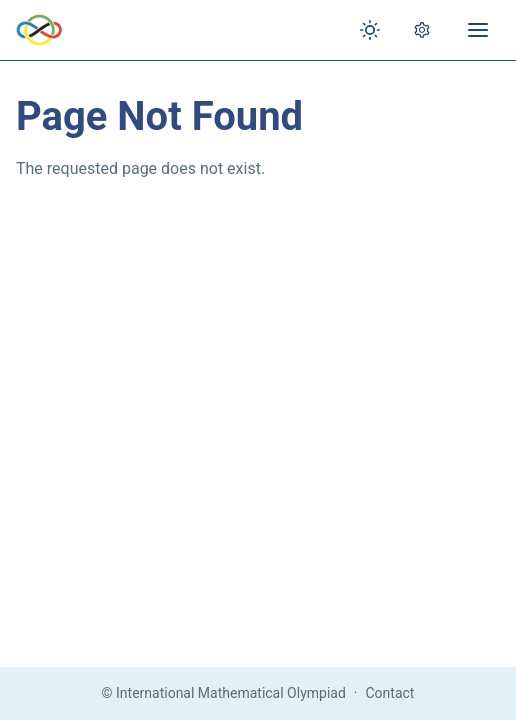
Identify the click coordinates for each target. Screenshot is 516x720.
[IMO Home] (39, 30)
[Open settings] (422, 30)
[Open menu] (478, 30)
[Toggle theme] (370, 30)
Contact (390, 693)
